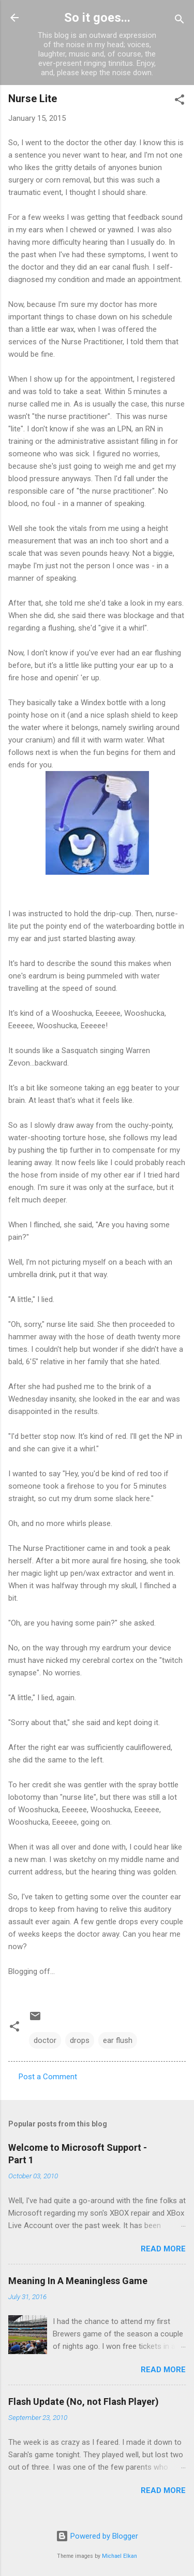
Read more (163, 2248)
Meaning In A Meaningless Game (77, 2280)
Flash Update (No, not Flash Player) (83, 2401)
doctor (45, 2040)
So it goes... (97, 17)
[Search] (179, 21)
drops (79, 2040)
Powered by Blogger (97, 2536)
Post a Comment (48, 2076)
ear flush (117, 2040)
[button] (179, 101)
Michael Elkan (119, 2556)
